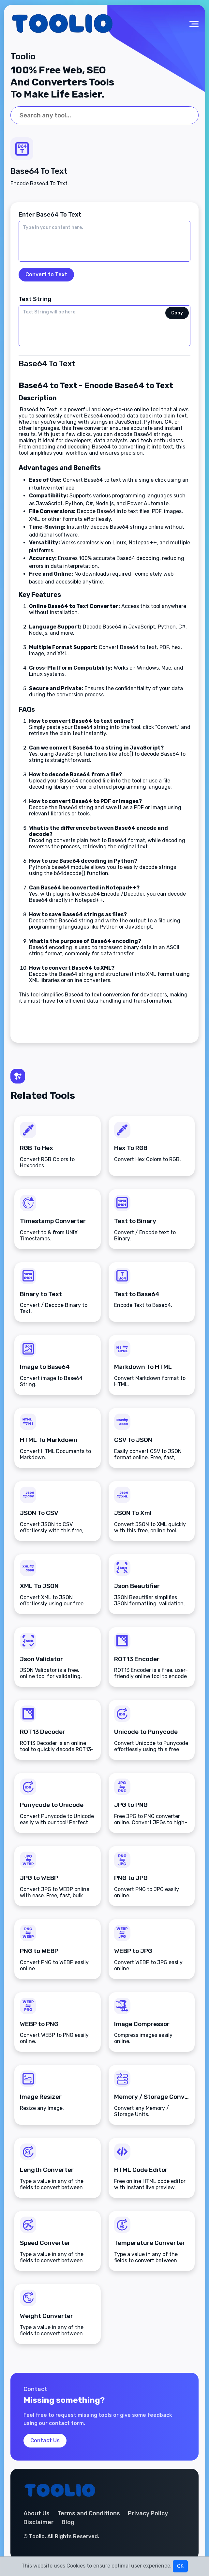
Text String (35, 299)
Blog (68, 2522)
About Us (36, 2513)
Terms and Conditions (88, 2513)
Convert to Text (46, 274)
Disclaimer (38, 2522)
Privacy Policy (148, 2513)
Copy (177, 313)
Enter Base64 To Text (50, 214)
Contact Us (45, 2441)
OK (180, 2566)
